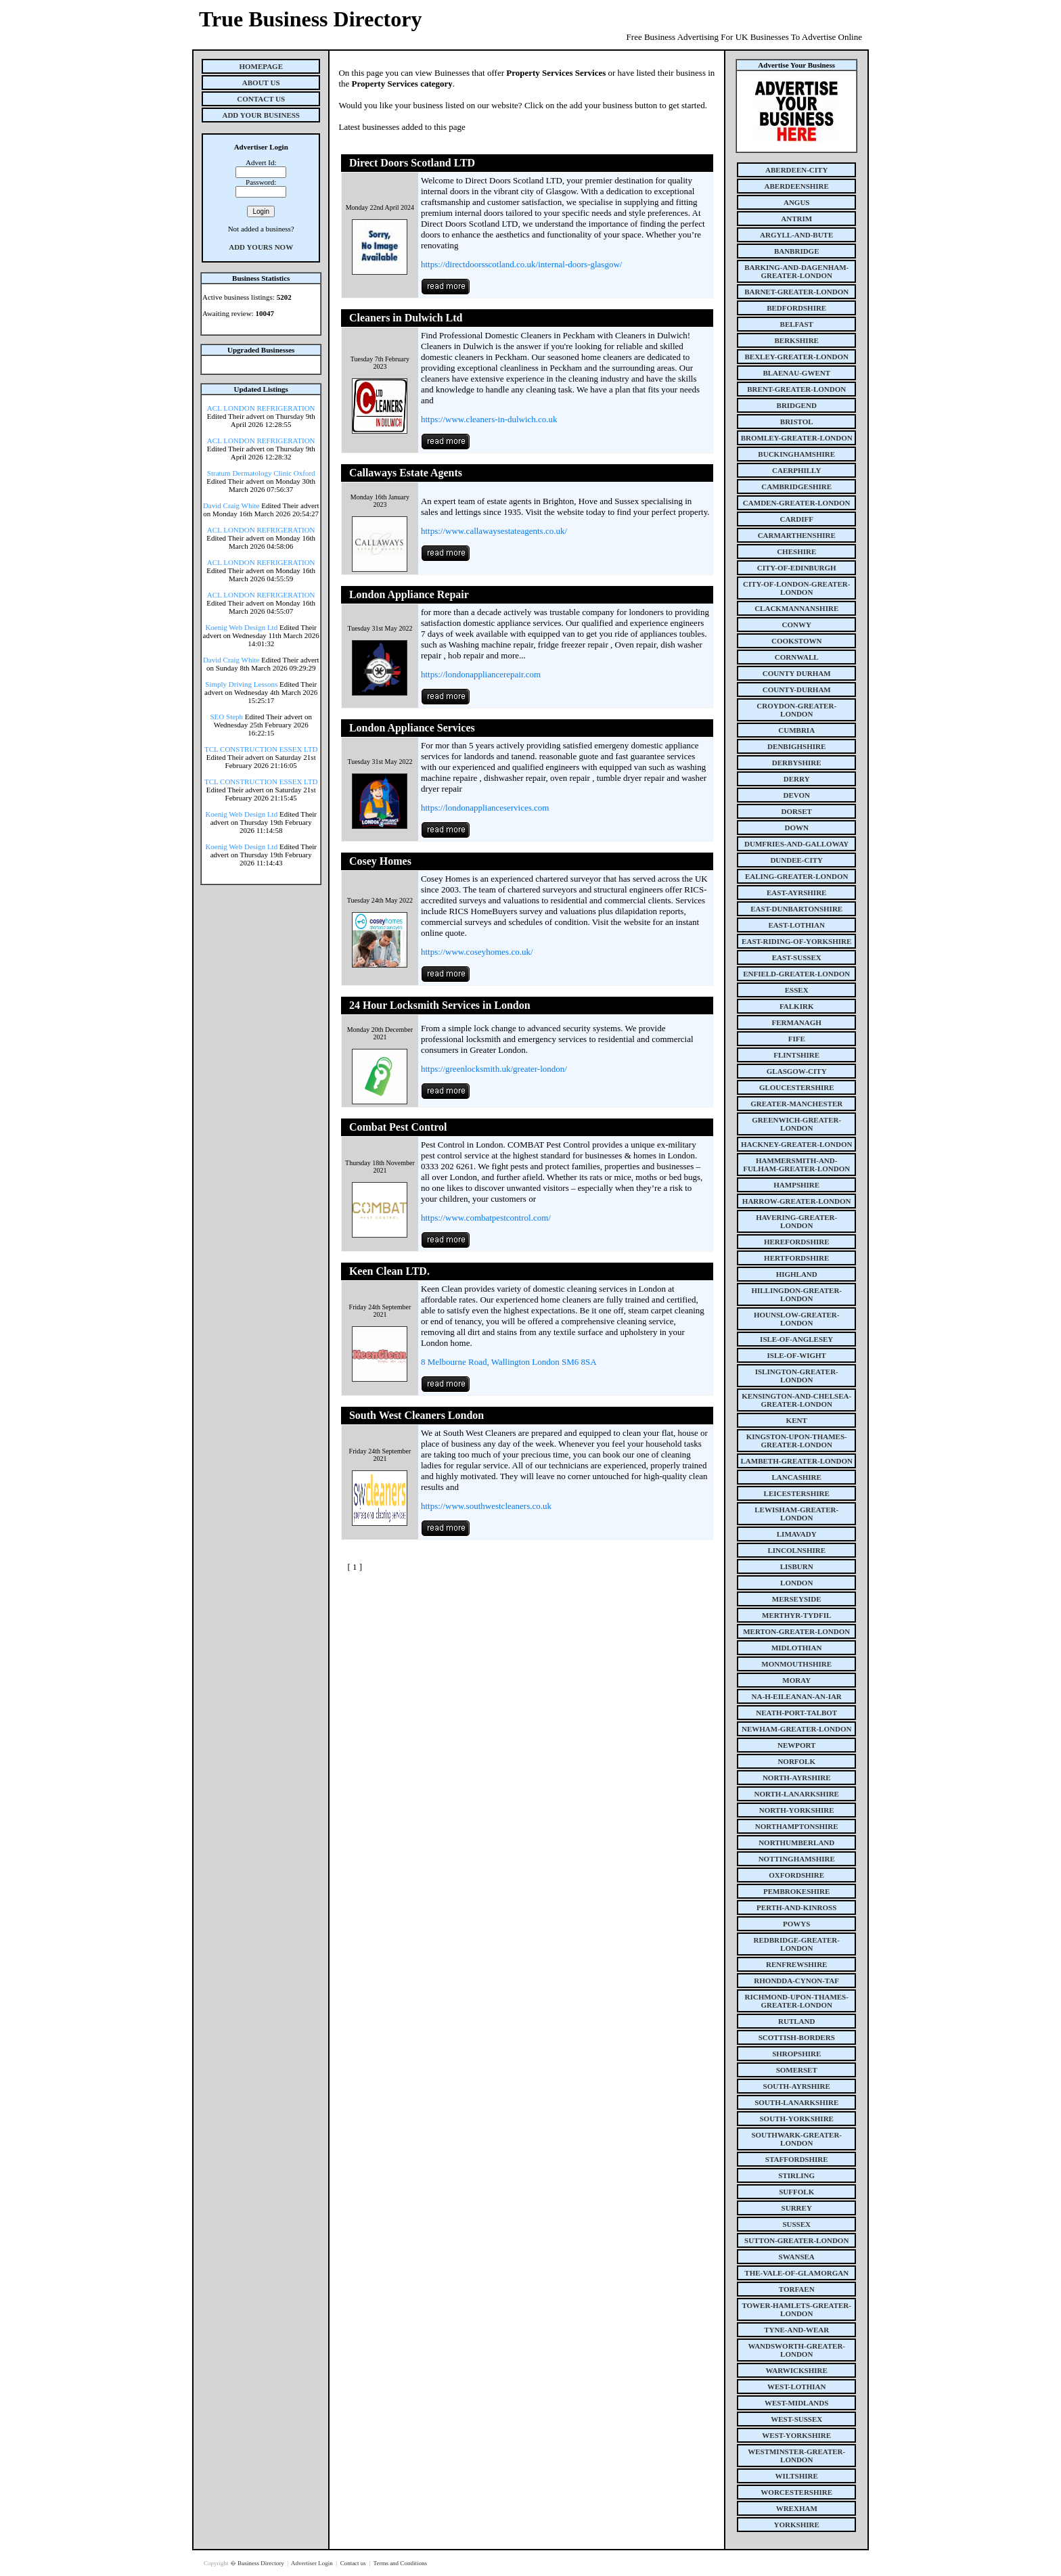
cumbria (796, 730)
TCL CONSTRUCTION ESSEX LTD (261, 749)
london (796, 1583)
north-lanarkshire (796, 1794)
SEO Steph (227, 717)
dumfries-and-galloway (796, 844)
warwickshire (797, 2370)
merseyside (796, 1599)
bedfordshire (796, 308)
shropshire (796, 2054)
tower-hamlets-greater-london (796, 2309)
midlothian (796, 1648)
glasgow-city (797, 1071)
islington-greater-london (796, 1376)
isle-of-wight (796, 1355)
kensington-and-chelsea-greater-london (796, 1400)
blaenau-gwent (796, 373)
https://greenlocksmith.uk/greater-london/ (494, 1069)
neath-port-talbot (796, 1713)
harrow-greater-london (796, 1201)
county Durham (797, 673)
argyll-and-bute (796, 235)
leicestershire (797, 1493)
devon (796, 795)
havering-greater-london (796, 1221)
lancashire (796, 1477)
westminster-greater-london (796, 2455)
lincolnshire (796, 1550)
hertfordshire (796, 1258)
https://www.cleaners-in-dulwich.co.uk (489, 419)
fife (796, 1039)
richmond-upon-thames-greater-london (797, 2001)
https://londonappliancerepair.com (481, 674)
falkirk (797, 1006)
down (796, 827)
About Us (261, 82)
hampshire (796, 1185)
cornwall (797, 657)
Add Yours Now (261, 247)
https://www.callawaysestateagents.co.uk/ (494, 531)
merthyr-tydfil (796, 1615)
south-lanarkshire (796, 2102)
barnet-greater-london (796, 292)
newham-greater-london (796, 1729)
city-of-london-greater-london (796, 588)
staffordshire (796, 2159)
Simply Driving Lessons (241, 684)
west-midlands (796, 2403)
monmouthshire (796, 1664)
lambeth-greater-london (797, 1461)
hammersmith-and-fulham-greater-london (796, 1164)
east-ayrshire (796, 892)
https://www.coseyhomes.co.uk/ (477, 952)
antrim (796, 218)
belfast (796, 324)
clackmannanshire (796, 608)
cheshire (796, 551)
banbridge (796, 251)
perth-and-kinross (796, 1907)
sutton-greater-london (796, 2240)
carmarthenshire (797, 535)
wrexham (796, 2508)
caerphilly (796, 470)
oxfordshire (796, 1875)
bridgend (797, 405)
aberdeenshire (797, 186)
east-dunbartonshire (796, 909)
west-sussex (796, 2419)
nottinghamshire (797, 1859)
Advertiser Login (312, 2563)
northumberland (796, 1842)
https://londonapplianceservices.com (485, 808)
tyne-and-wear (796, 2330)
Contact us (354, 2563)
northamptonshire (796, 1826)
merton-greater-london (796, 1631)
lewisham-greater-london (796, 1514)
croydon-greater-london (796, 710)
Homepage (261, 66)
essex (797, 990)
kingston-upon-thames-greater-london (796, 1440)
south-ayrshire (796, 2086)
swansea (797, 2257)
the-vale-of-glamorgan (796, 2273)
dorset (797, 811)
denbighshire (796, 746)
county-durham (797, 689)
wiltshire (796, 2476)
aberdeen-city (796, 170)
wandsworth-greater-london (796, 2350)
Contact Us (261, 99)
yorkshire (796, 2525)
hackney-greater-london (796, 1144)
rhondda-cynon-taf (796, 1980)
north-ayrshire (797, 1777)
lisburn (796, 1566)
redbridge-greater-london (796, 1944)
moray (796, 1680)
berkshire (797, 340)
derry (797, 779)
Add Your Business (261, 115)
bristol (796, 421)
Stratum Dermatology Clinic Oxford (261, 473)
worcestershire (796, 2492)
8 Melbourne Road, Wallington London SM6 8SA (509, 1362)
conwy (796, 624)
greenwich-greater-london (796, 1124)
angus (797, 202)
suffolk (796, 2192)
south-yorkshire (797, 2119)
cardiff (796, 519)
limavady (797, 1534)
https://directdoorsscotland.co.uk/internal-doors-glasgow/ (522, 264)
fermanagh (796, 1022)
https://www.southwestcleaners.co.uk (486, 1506)
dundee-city (796, 860)
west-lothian (796, 2386)
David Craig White (231, 505)
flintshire (796, 1055)
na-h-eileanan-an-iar (797, 1696)
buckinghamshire (796, 454)
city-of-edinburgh (796, 568)
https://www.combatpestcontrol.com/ (486, 1218)
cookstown (796, 641)
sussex (796, 2224)
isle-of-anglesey (796, 1339)
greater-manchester (796, 1104)
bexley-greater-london (797, 357)
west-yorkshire (796, 2435)
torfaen (797, 2289)
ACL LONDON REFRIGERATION (261, 408)
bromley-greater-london (797, 438)
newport (796, 1745)
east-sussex (796, 957)
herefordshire (797, 1242)
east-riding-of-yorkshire (796, 941)
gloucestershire (796, 1087)
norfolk (796, 1761)
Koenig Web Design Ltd (241, 627)
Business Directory (262, 2563)
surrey (797, 2208)
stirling (796, 2175)
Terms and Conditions (400, 2563)
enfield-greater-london (796, 974)
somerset (796, 2070)
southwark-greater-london (796, 2139)
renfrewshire (796, 1964)
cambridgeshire (796, 486)
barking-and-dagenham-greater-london (796, 271)
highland (796, 1274)
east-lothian (797, 925)
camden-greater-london (797, 503)
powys (796, 1924)
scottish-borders (797, 2037)
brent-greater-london (796, 389)
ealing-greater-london (797, 876)
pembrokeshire (796, 1891)
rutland (796, 2021)
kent (796, 1420)
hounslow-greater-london (797, 1319)
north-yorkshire (796, 1810)
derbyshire (796, 763)
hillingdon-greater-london (796, 1294)
